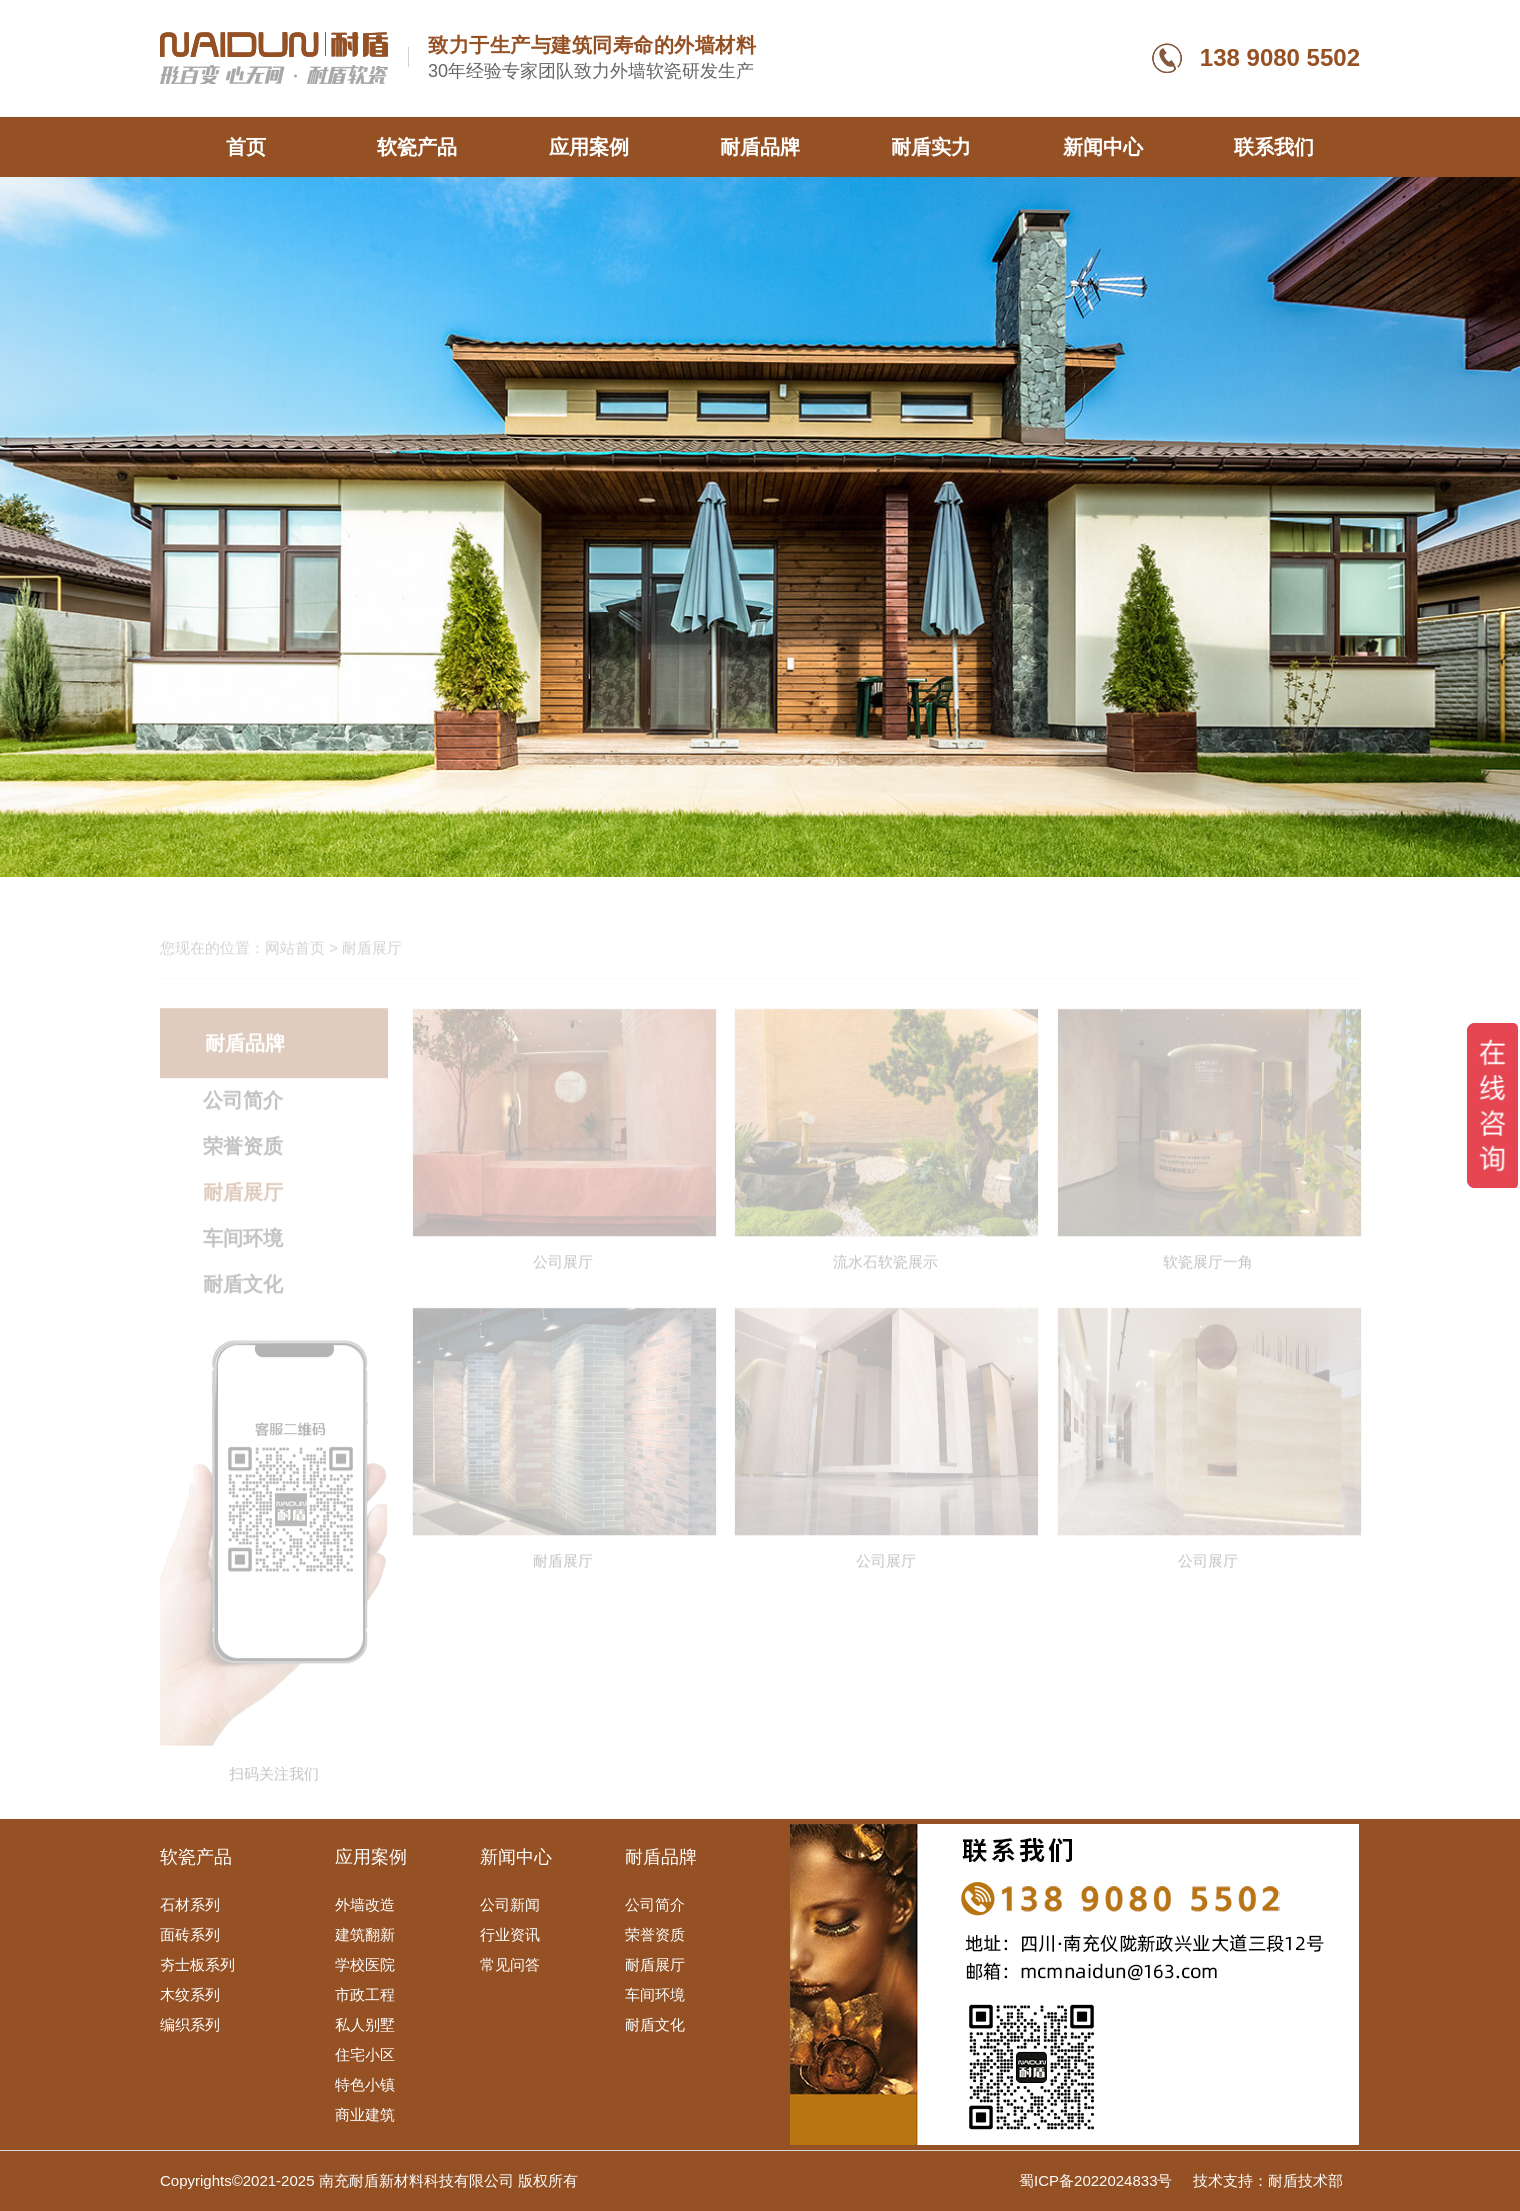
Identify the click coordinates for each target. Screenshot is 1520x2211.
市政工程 (365, 1994)
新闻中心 (1103, 147)
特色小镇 (365, 2084)
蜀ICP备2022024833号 (1098, 2180)
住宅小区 (365, 2054)
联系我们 (1274, 147)
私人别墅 (365, 2024)
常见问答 (510, 1964)
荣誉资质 (655, 1934)
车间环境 (655, 1994)
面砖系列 (190, 1934)
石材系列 (190, 1904)
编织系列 (190, 2024)
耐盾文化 (655, 2024)
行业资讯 (510, 1934)
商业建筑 (365, 2114)
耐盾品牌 (760, 147)
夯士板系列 (197, 1964)
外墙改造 (365, 1904)
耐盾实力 (931, 147)
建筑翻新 (365, 1934)
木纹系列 (190, 1994)
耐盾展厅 (655, 1964)
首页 (246, 147)
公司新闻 (510, 1904)
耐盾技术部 (1305, 2180)
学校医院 (365, 1964)
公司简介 (655, 1904)
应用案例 (589, 147)
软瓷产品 (417, 147)
